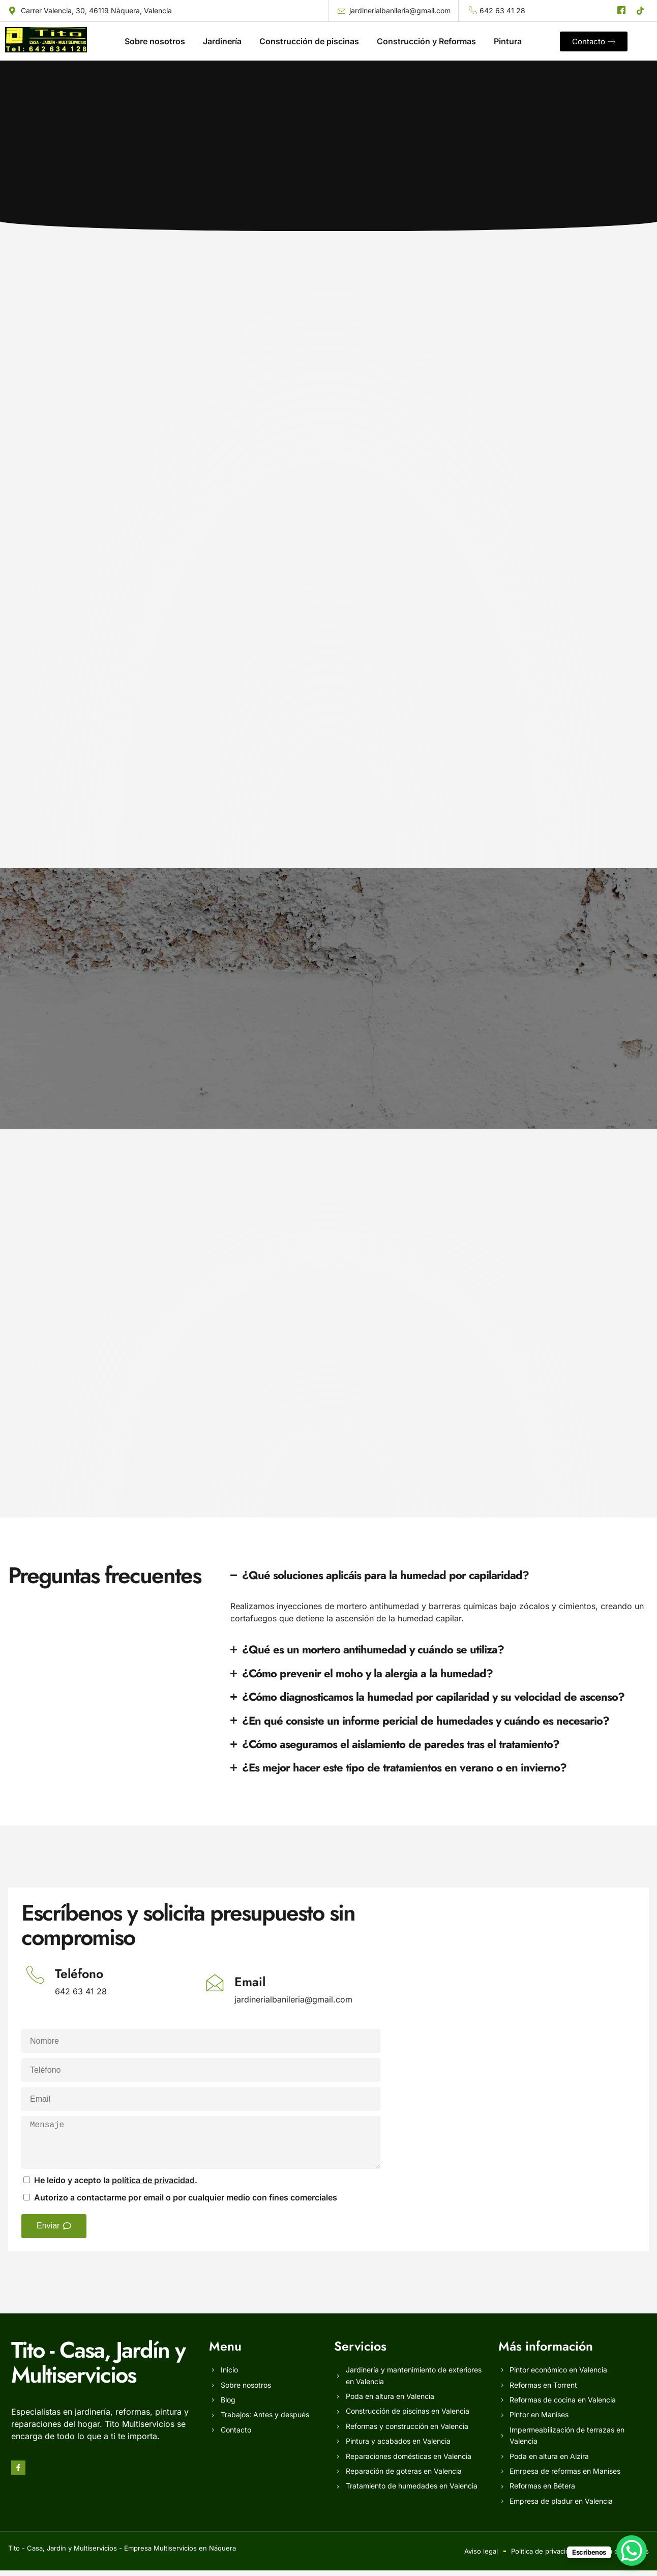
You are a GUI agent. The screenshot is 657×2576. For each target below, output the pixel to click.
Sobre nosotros (155, 41)
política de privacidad (153, 2186)
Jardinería (222, 41)
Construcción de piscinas (309, 41)
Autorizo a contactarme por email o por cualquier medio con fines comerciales (185, 2203)
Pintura (508, 41)
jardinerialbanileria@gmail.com (293, 2005)
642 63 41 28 (81, 1997)
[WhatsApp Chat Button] (631, 2550)
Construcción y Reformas (426, 41)
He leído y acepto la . (115, 2186)
